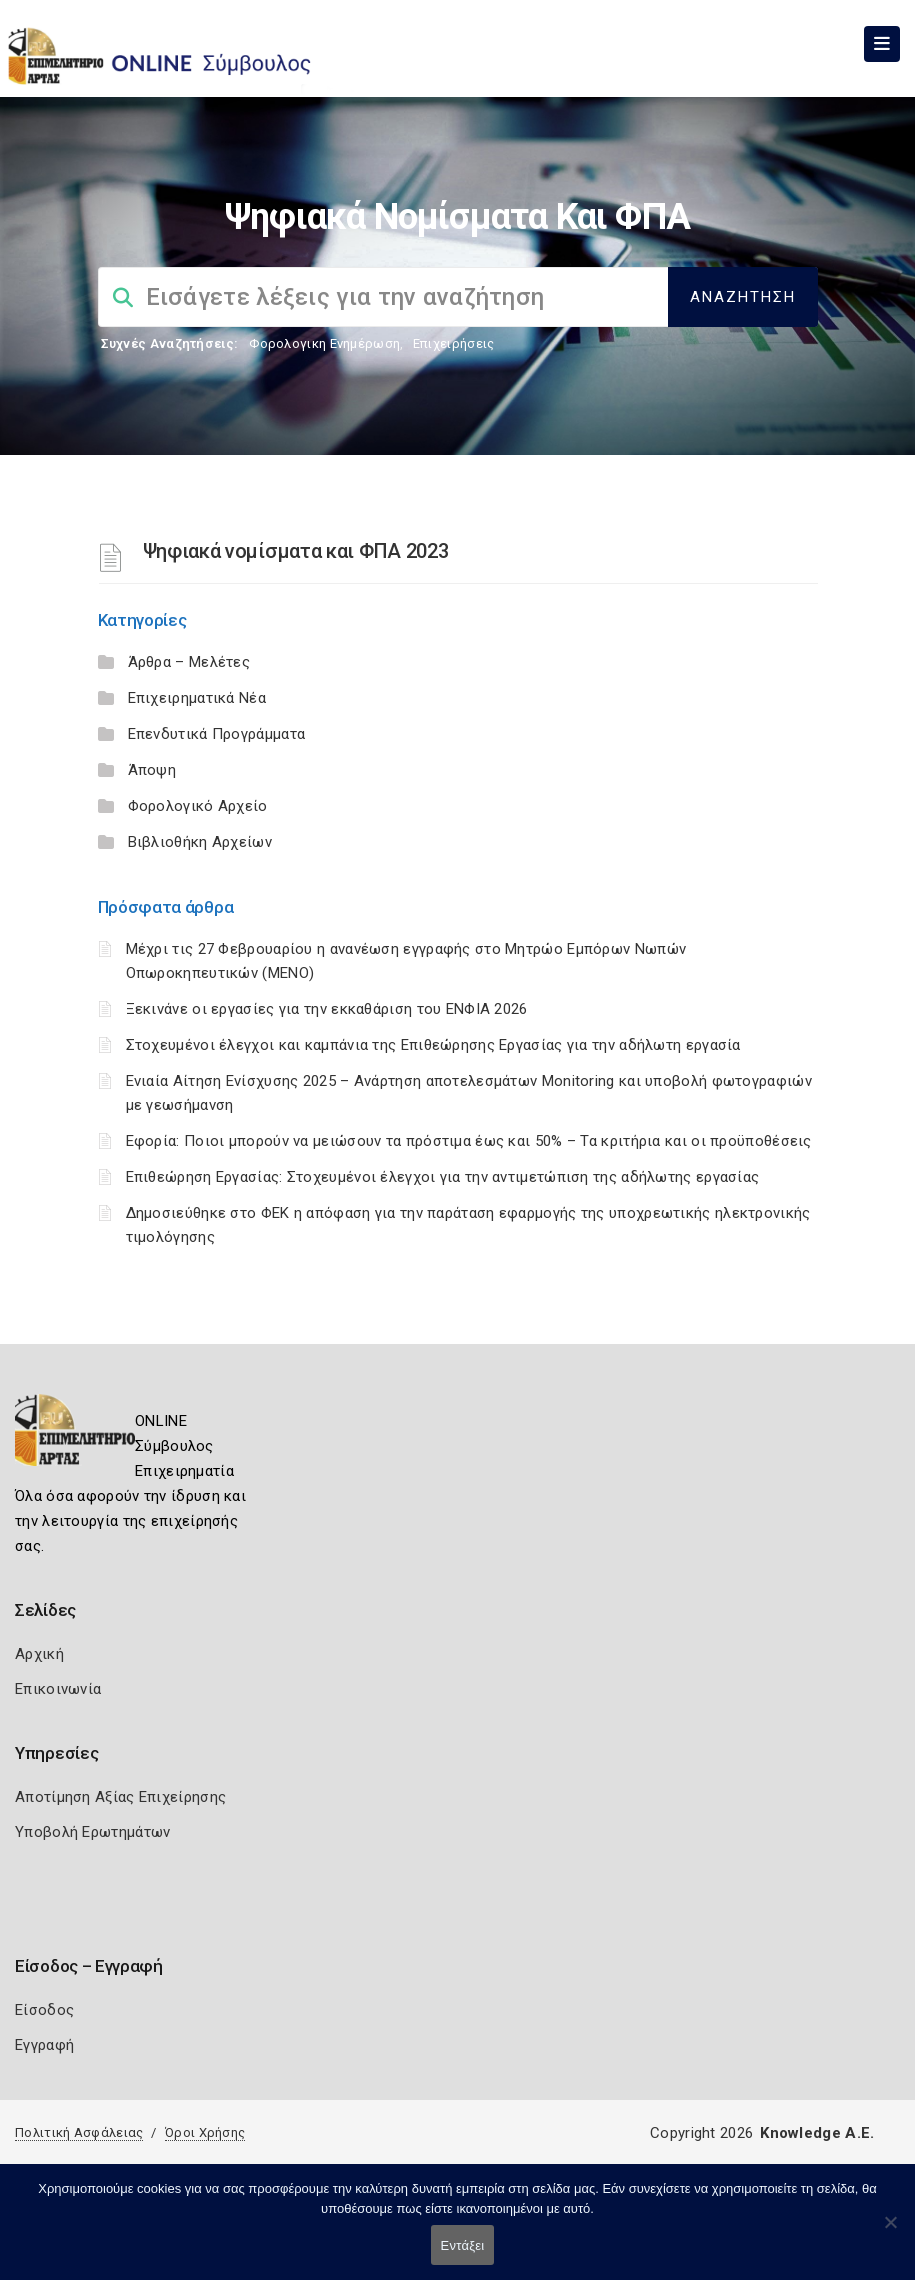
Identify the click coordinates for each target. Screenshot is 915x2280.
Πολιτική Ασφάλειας (79, 2132)
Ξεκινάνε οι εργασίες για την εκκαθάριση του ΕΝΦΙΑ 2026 (327, 1009)
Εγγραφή (44, 2045)
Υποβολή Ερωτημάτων (92, 1832)
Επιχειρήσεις (454, 343)
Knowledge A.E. (817, 2133)
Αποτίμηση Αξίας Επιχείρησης (120, 1797)
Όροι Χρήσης (205, 2132)
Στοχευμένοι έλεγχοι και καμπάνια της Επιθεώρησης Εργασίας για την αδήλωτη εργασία (433, 1045)
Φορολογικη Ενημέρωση (324, 343)
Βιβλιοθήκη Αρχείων (200, 842)
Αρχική (39, 1654)
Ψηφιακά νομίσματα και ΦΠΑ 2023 (296, 551)
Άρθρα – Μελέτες (189, 662)
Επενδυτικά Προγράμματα (217, 734)
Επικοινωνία (58, 1689)
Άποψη (152, 770)
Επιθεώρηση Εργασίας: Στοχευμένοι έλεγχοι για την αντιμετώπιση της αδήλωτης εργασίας (443, 1177)
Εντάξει (463, 2245)
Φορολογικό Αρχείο (198, 806)
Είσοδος (44, 2010)
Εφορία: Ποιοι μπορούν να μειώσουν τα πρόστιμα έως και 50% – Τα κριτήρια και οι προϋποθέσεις (469, 1141)
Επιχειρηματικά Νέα (197, 698)
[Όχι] (890, 2232)
